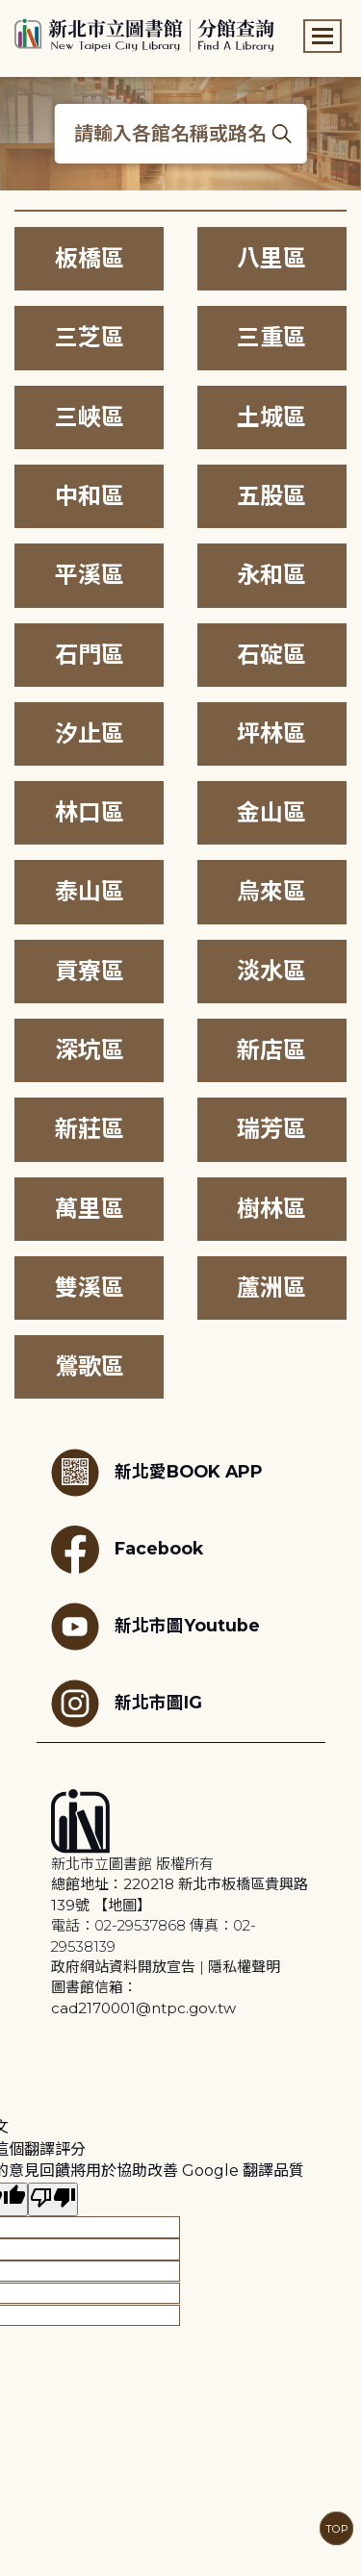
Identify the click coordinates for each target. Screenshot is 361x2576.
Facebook (127, 1550)
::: (9, 13)
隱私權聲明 (244, 1966)
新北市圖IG (126, 1703)
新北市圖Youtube (155, 1627)
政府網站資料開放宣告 (123, 1966)
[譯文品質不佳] (53, 2199)
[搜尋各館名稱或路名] (180, 134)
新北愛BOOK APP (157, 1473)
